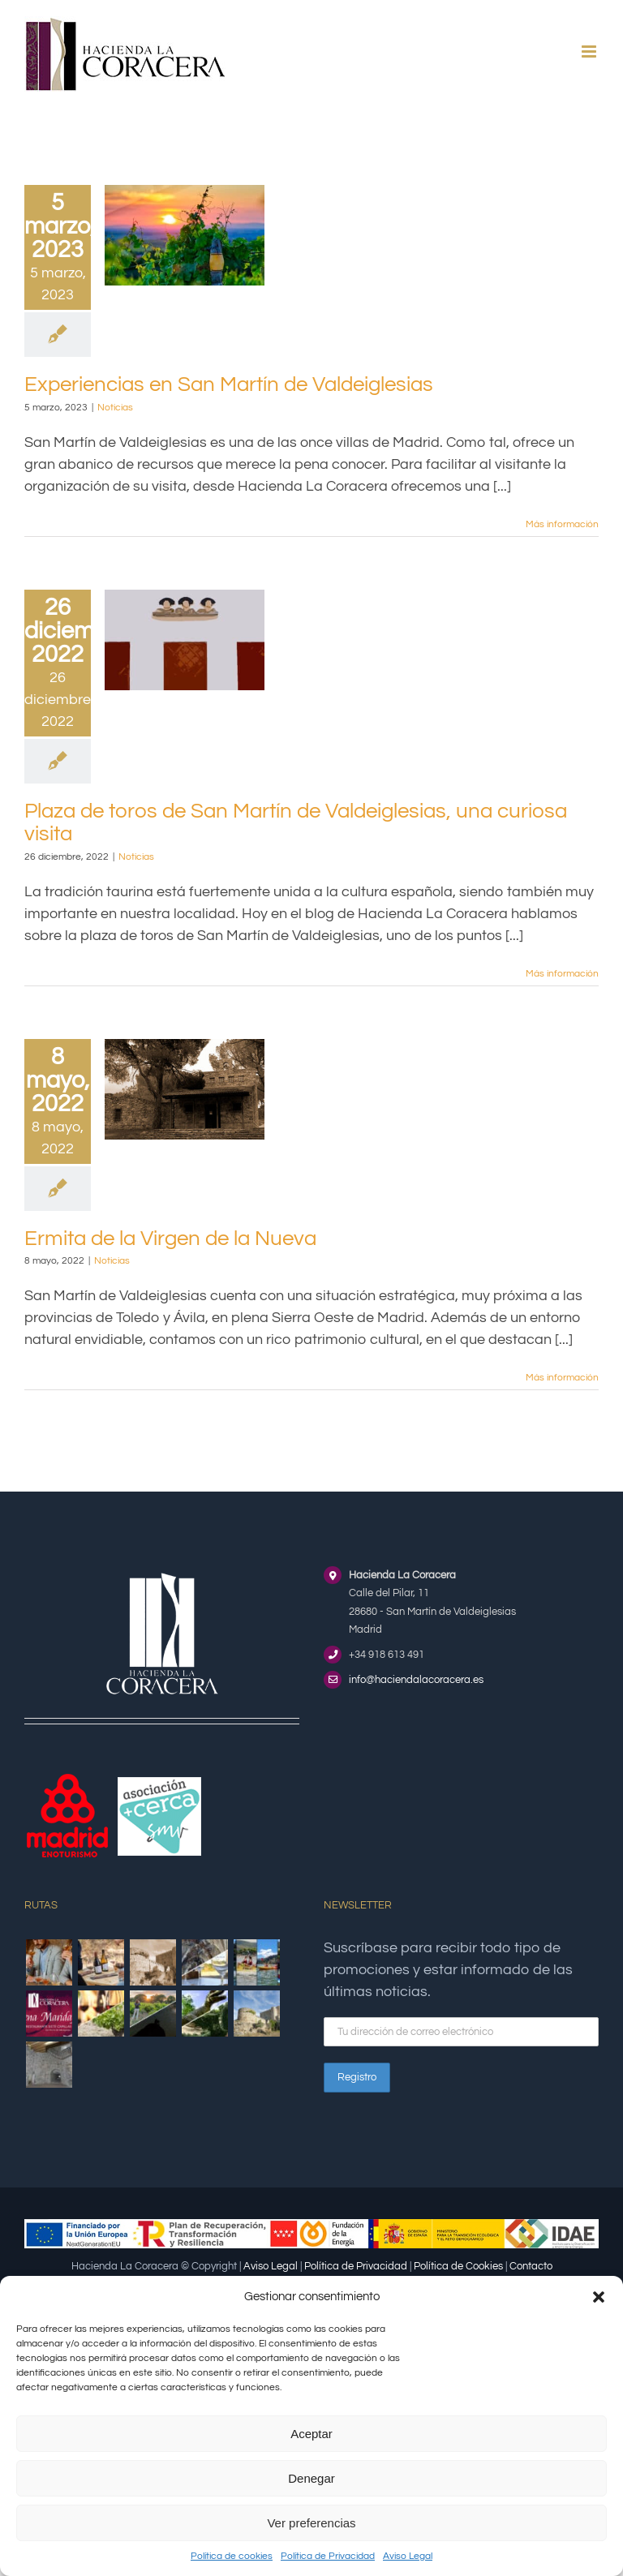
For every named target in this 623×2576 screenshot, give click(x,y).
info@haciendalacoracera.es (416, 1679)
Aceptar (311, 2434)
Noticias (115, 407)
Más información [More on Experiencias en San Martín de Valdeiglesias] (562, 524)
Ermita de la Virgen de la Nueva (170, 1238)
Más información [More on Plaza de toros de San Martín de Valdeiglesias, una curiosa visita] (562, 973)
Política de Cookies (458, 2266)
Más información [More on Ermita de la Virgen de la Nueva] (562, 1377)
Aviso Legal (407, 2556)
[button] (599, 2297)
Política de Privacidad (328, 2556)
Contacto (530, 2266)
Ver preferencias (311, 2523)
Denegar (311, 2478)
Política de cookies (232, 2556)
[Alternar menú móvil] (590, 51)
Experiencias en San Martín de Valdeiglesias (228, 384)
